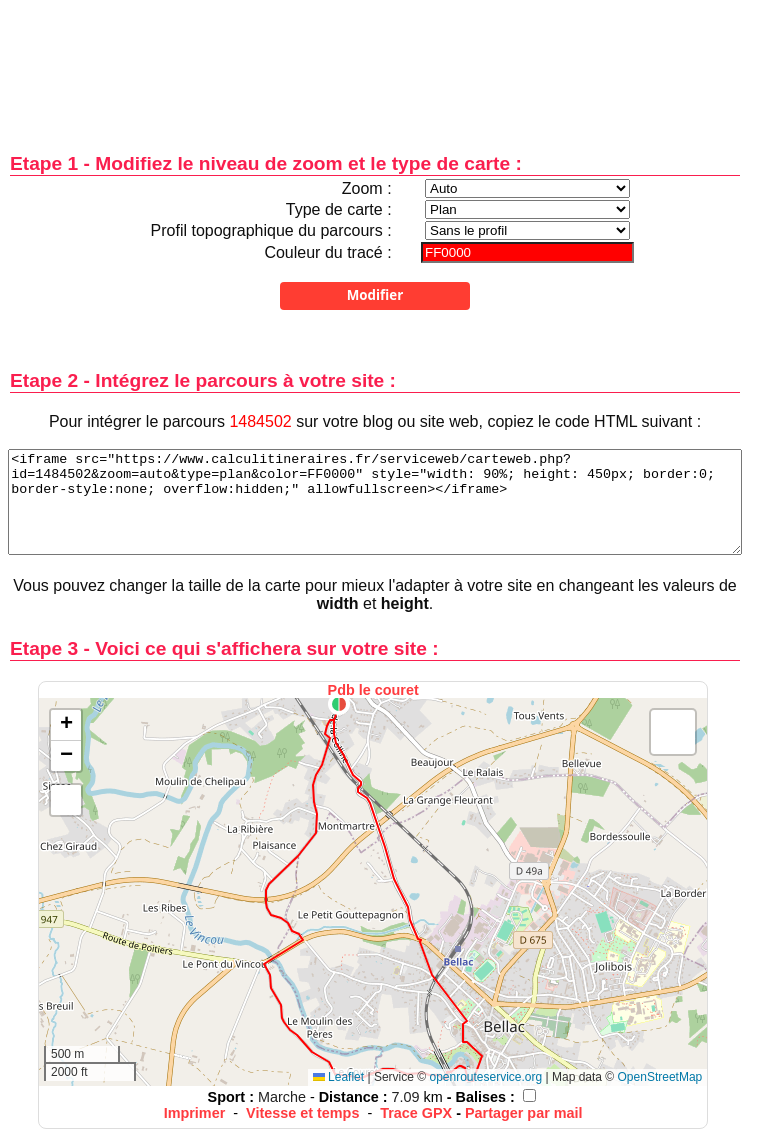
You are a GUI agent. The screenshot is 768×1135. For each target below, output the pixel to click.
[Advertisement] (375, 62)
